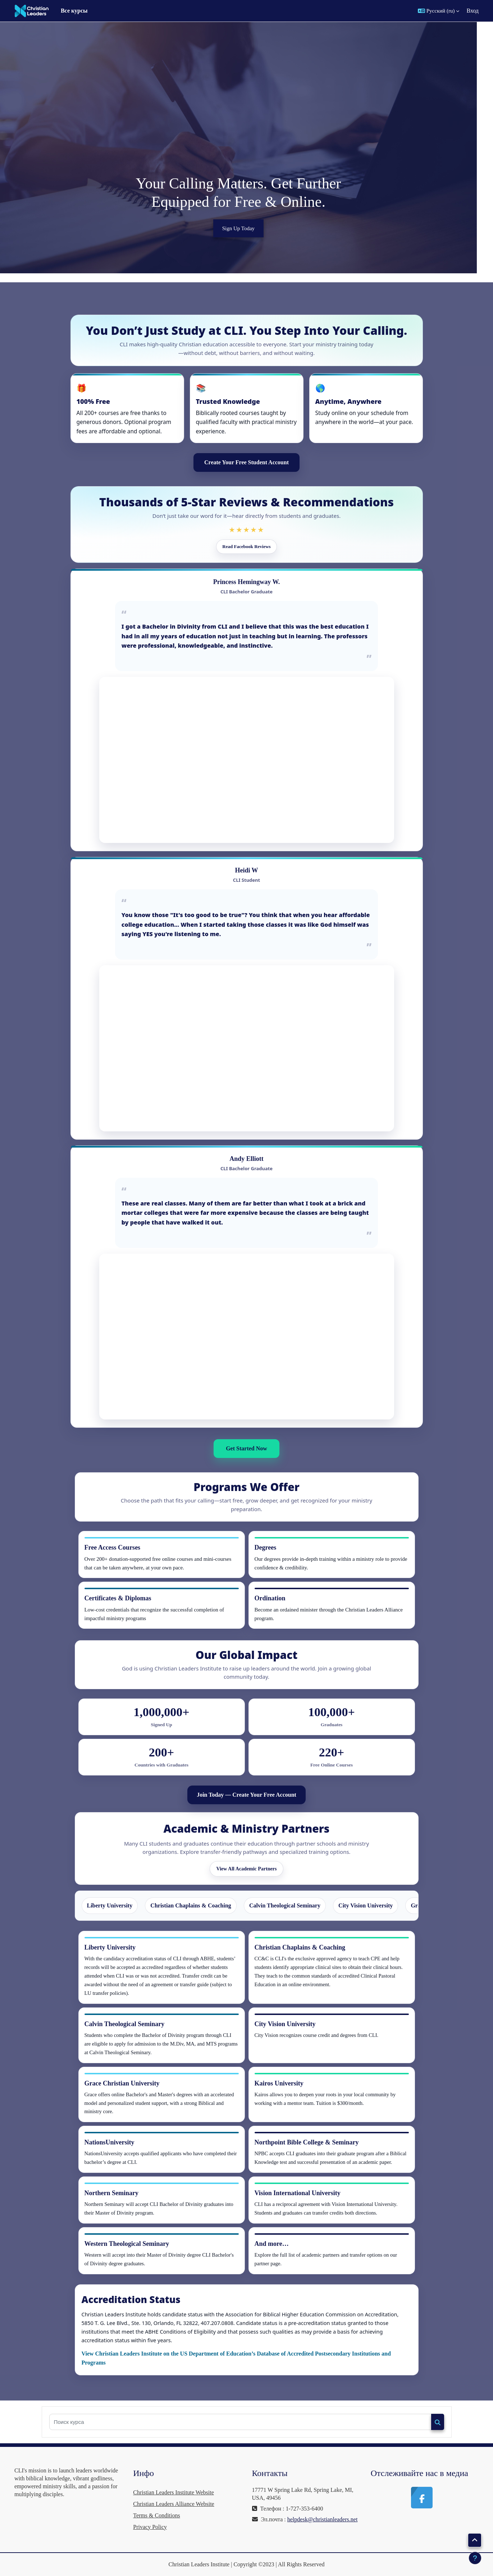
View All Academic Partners (246, 1868)
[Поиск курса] (240, 2422)
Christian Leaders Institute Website (173, 2492)
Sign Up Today (246, 228)
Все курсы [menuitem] (74, 11)
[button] (439, 11)
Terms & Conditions (156, 2515)
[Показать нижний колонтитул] (475, 2558)
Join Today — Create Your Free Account (246, 1795)
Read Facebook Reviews (246, 546)
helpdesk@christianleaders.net (322, 2519)
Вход (472, 11)
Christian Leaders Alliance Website (173, 2504)
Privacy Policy (150, 2527)
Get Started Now (246, 1448)
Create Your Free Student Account (246, 462)
